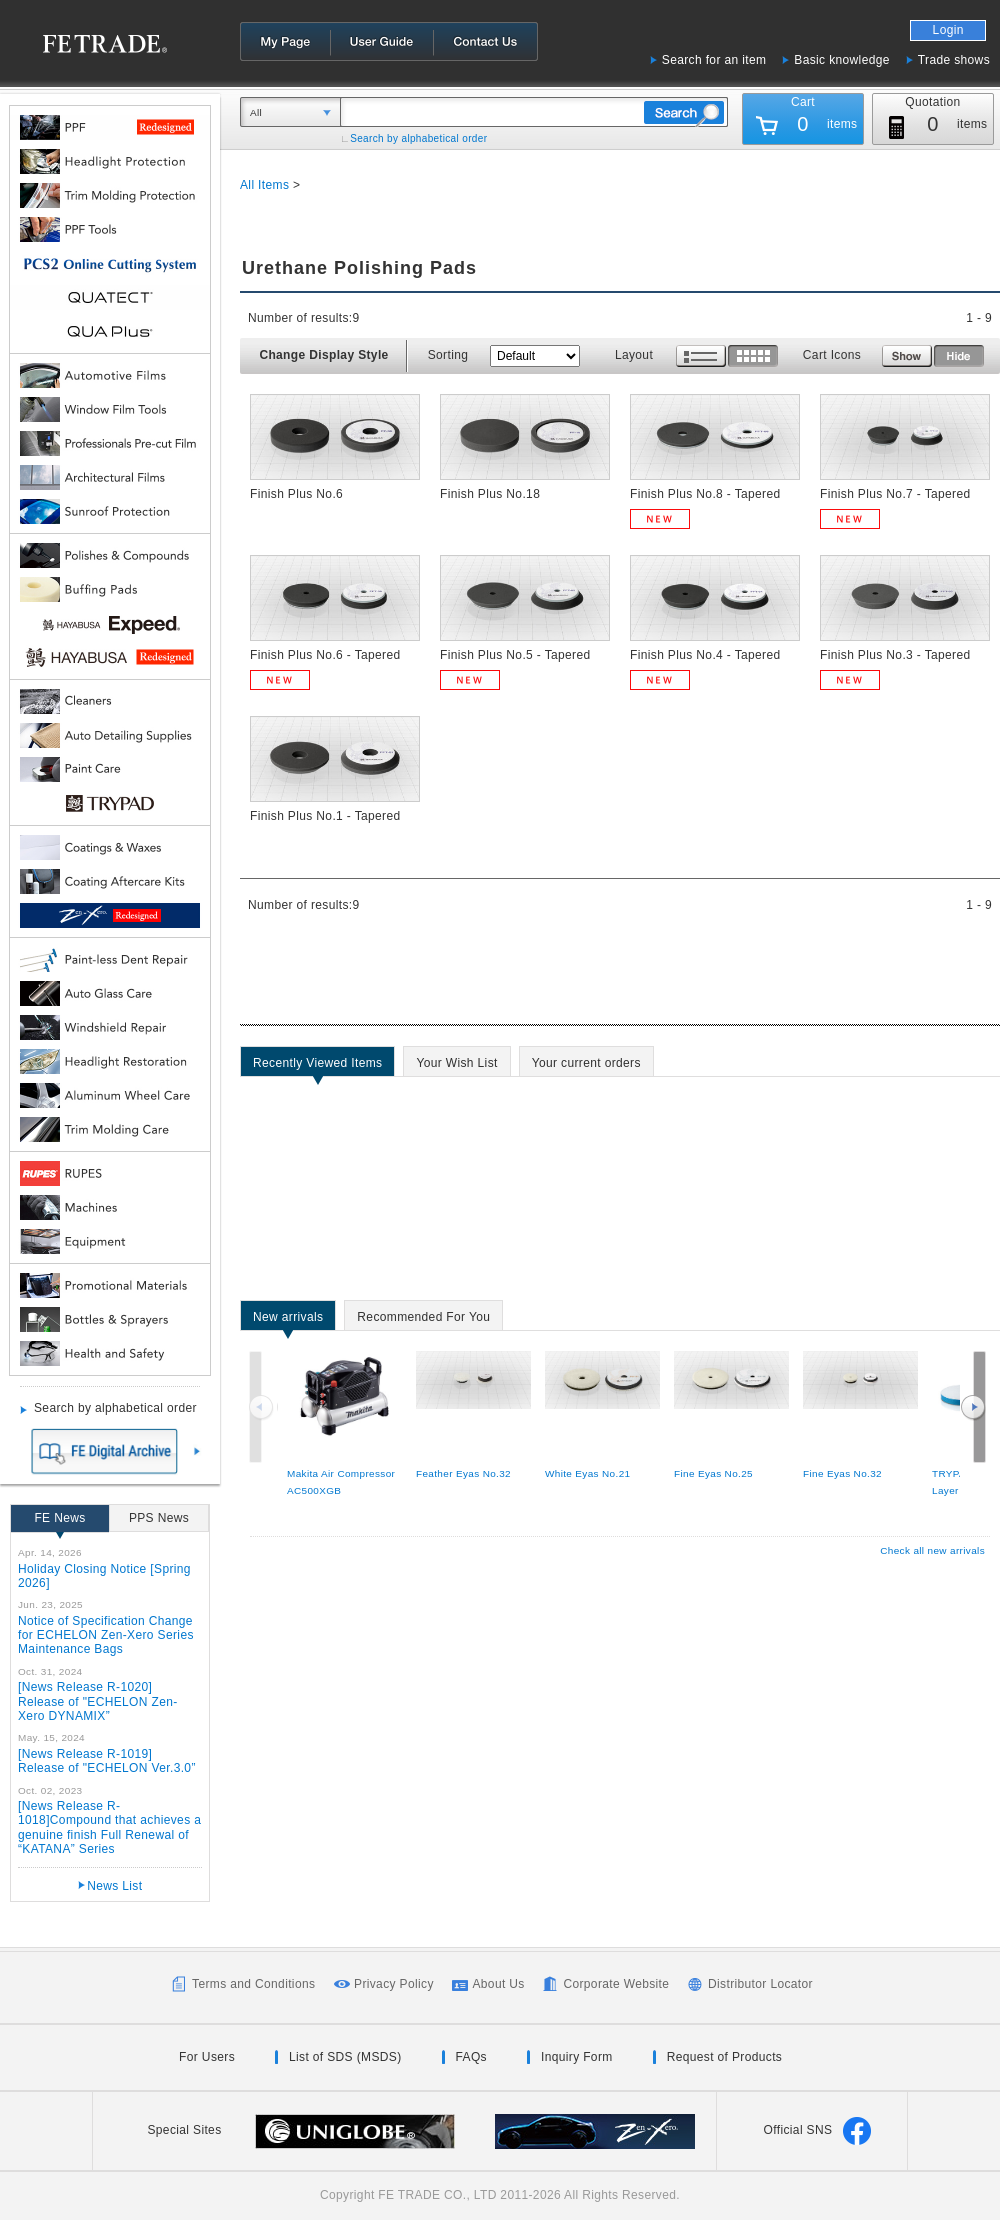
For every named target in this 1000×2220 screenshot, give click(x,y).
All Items (264, 185)
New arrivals (288, 1320)
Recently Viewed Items (317, 1066)
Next (973, 1407)
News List (114, 1886)
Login (948, 30)
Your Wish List (456, 1066)
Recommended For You (423, 1320)
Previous (263, 1407)
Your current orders (586, 1066)
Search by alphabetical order (418, 138)
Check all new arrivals (932, 1550)
